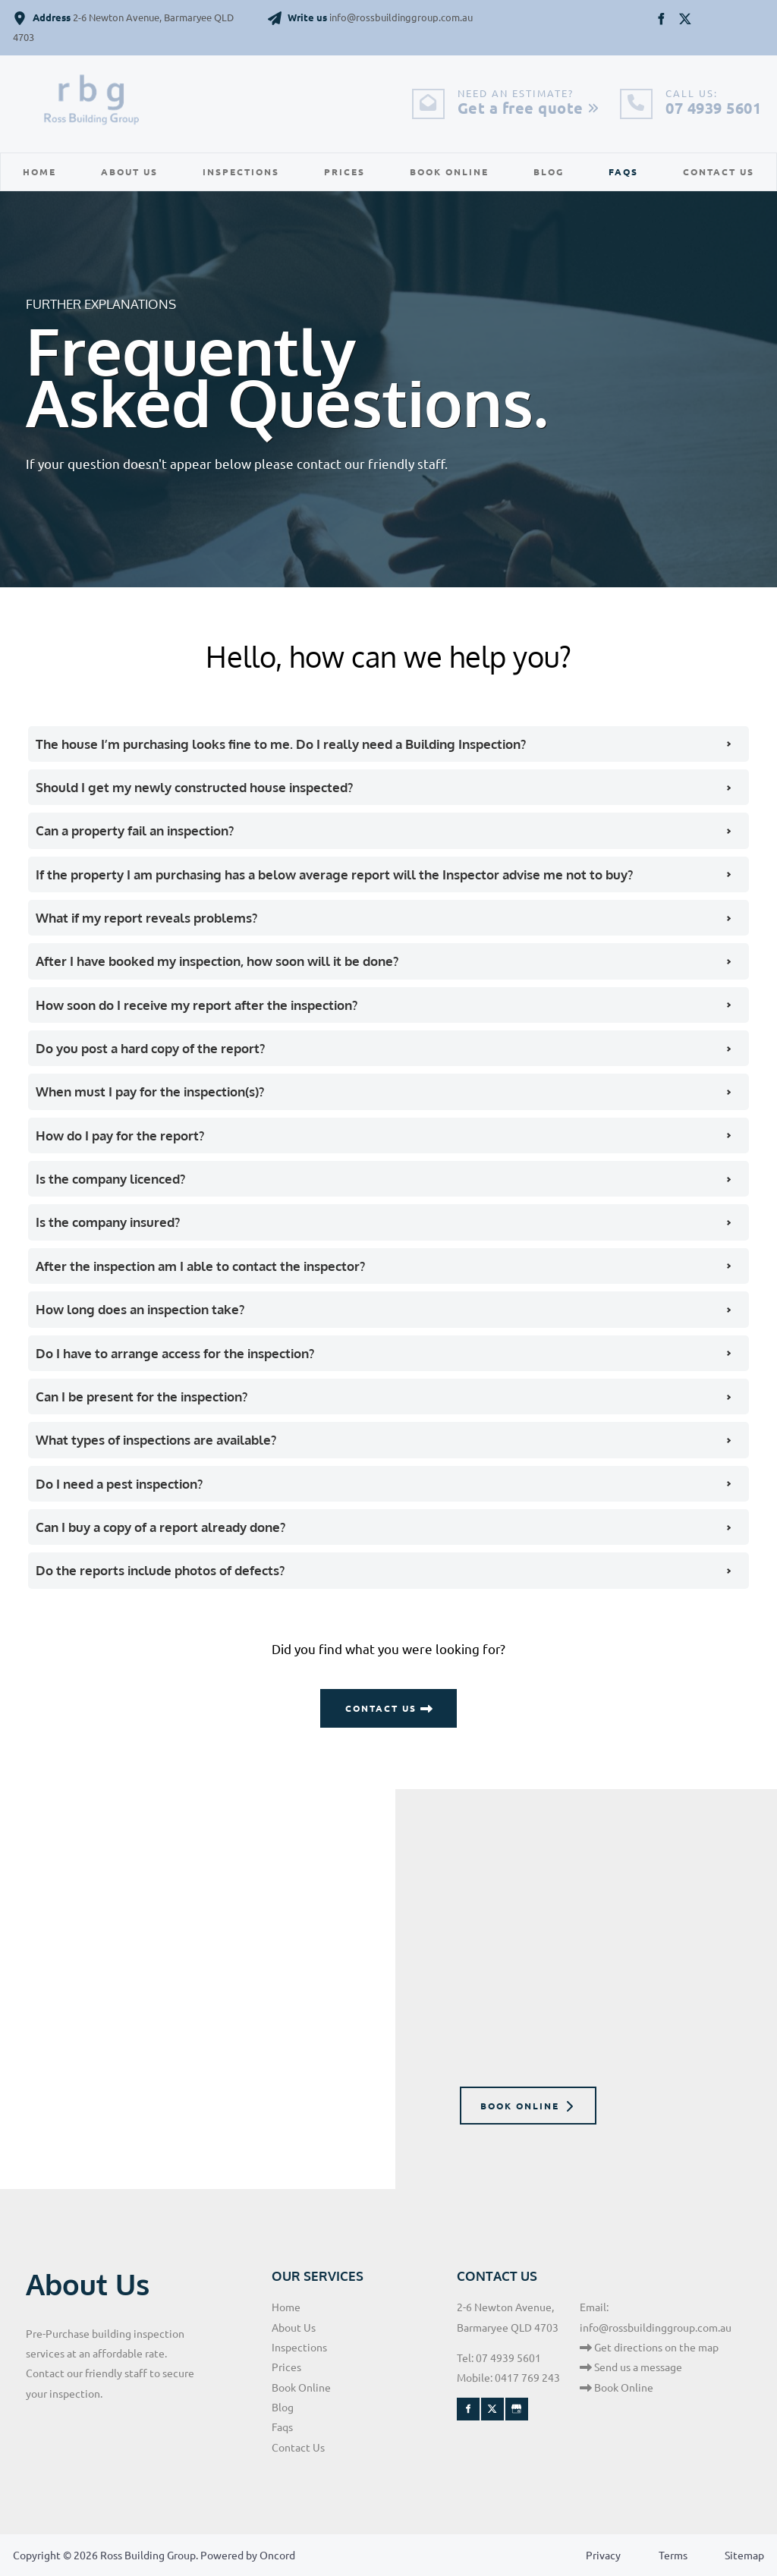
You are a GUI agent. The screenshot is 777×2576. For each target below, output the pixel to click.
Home (39, 171)
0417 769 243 (527, 2377)
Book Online (449, 171)
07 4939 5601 (713, 108)
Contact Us (718, 171)
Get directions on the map (649, 2347)
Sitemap (744, 2555)
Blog (548, 171)
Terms (673, 2555)
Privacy (603, 2555)
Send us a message (631, 2366)
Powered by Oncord (247, 2555)
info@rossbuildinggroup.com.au (655, 2327)
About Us (129, 171)
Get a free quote (528, 108)
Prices (344, 171)
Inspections (241, 171)
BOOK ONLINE (503, 2096)
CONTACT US (388, 1698)
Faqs (623, 171)
